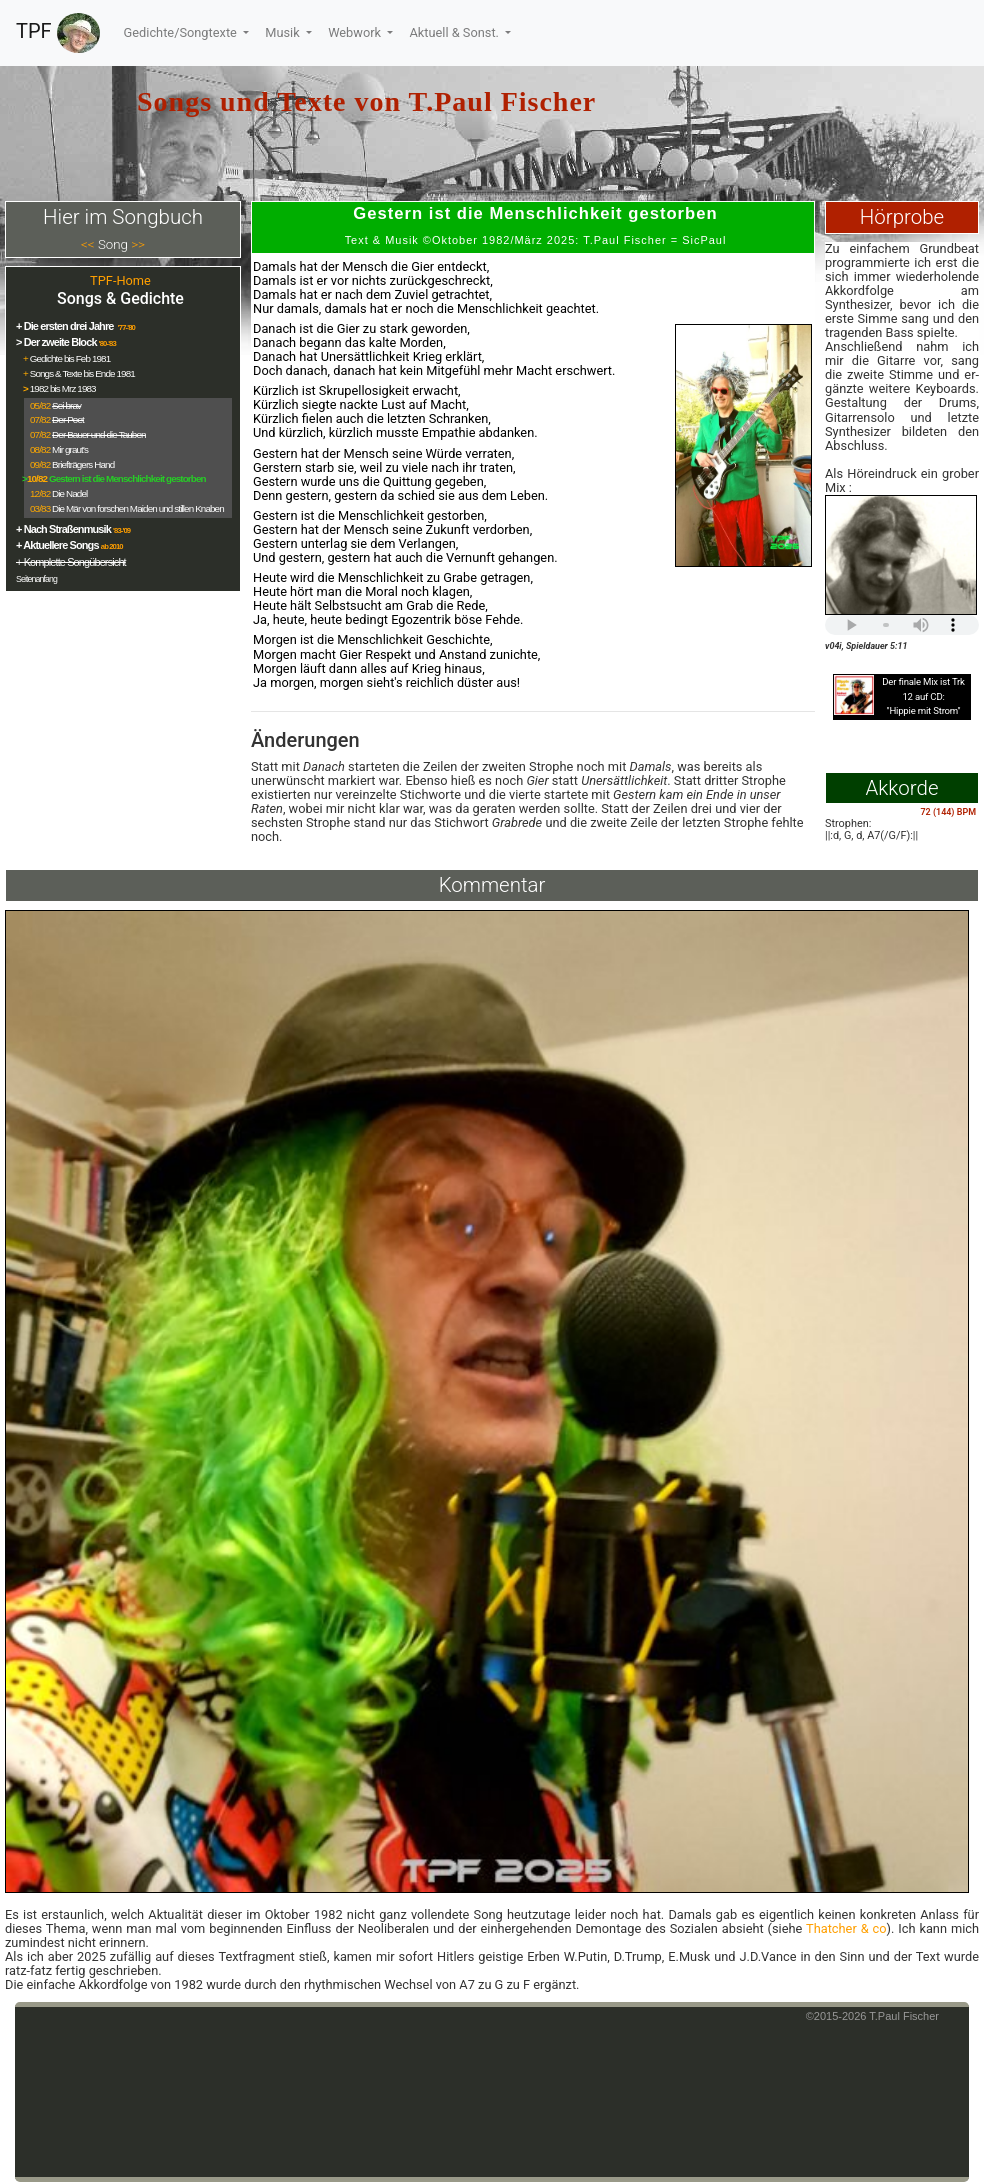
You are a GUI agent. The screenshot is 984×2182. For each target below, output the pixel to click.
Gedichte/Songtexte (182, 32)
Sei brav (66, 405)
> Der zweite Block (56, 342)
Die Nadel (69, 493)
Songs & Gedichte (120, 298)
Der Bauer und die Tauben (99, 434)
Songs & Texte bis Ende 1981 (82, 373)
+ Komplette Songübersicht (71, 562)
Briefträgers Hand (83, 464)
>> (138, 244)
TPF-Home (120, 280)
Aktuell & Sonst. (455, 32)
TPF (58, 33)
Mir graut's (70, 449)
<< (88, 244)
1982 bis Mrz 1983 (63, 388)
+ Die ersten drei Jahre (66, 326)
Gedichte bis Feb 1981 (70, 358)
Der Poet (68, 419)
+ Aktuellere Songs (57, 545)
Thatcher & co (846, 1928)
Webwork (356, 32)
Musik (284, 32)
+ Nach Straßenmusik (63, 529)
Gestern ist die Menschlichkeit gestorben (127, 478)
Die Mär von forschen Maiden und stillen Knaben (138, 508)
